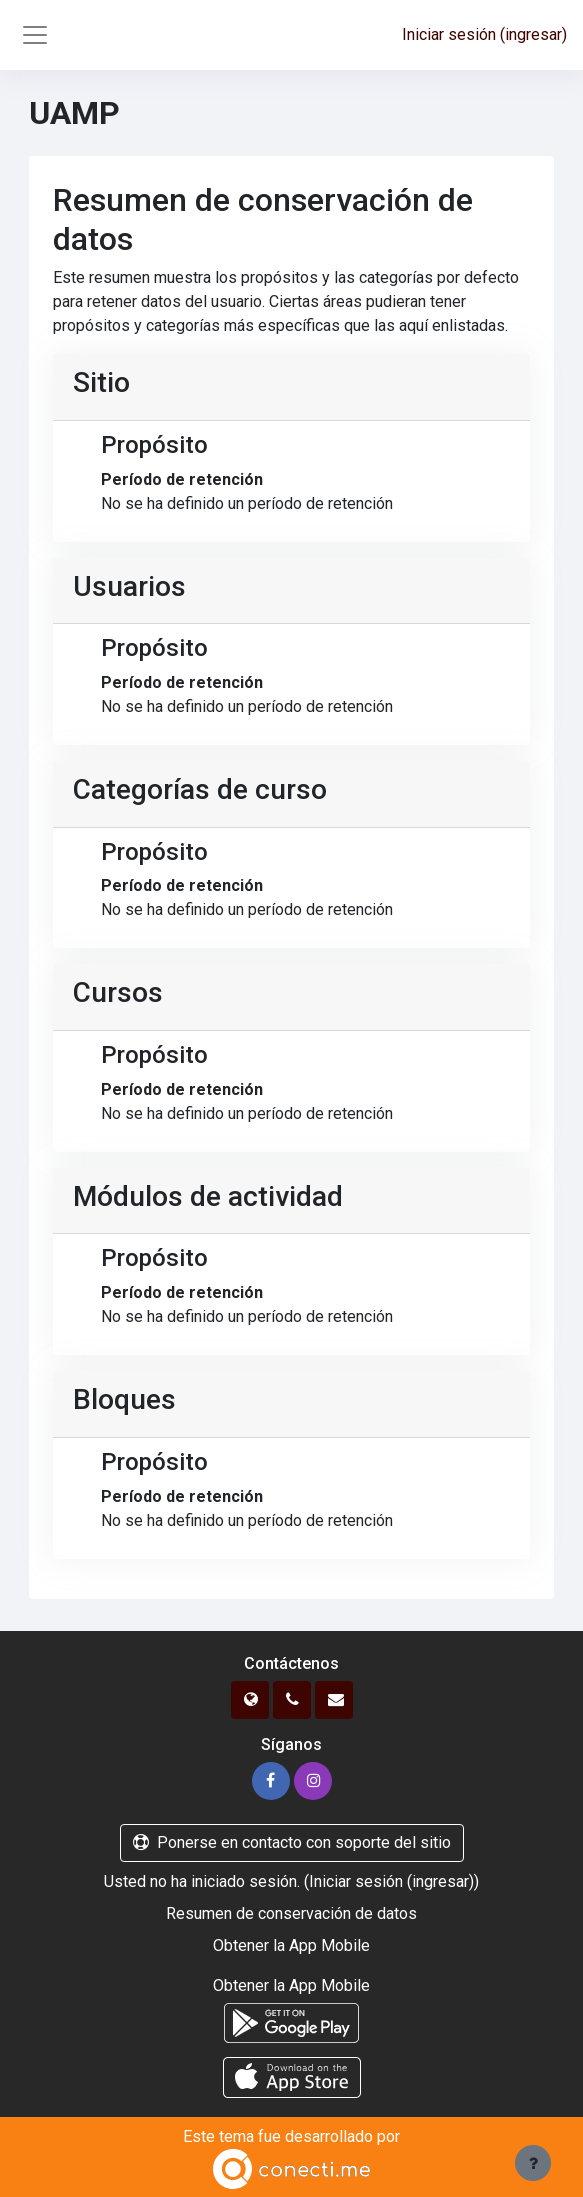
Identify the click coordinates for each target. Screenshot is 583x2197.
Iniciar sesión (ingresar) (484, 34)
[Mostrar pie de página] (533, 2163)
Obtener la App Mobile (291, 1945)
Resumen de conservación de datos (291, 1913)
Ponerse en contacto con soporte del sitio (292, 1842)
